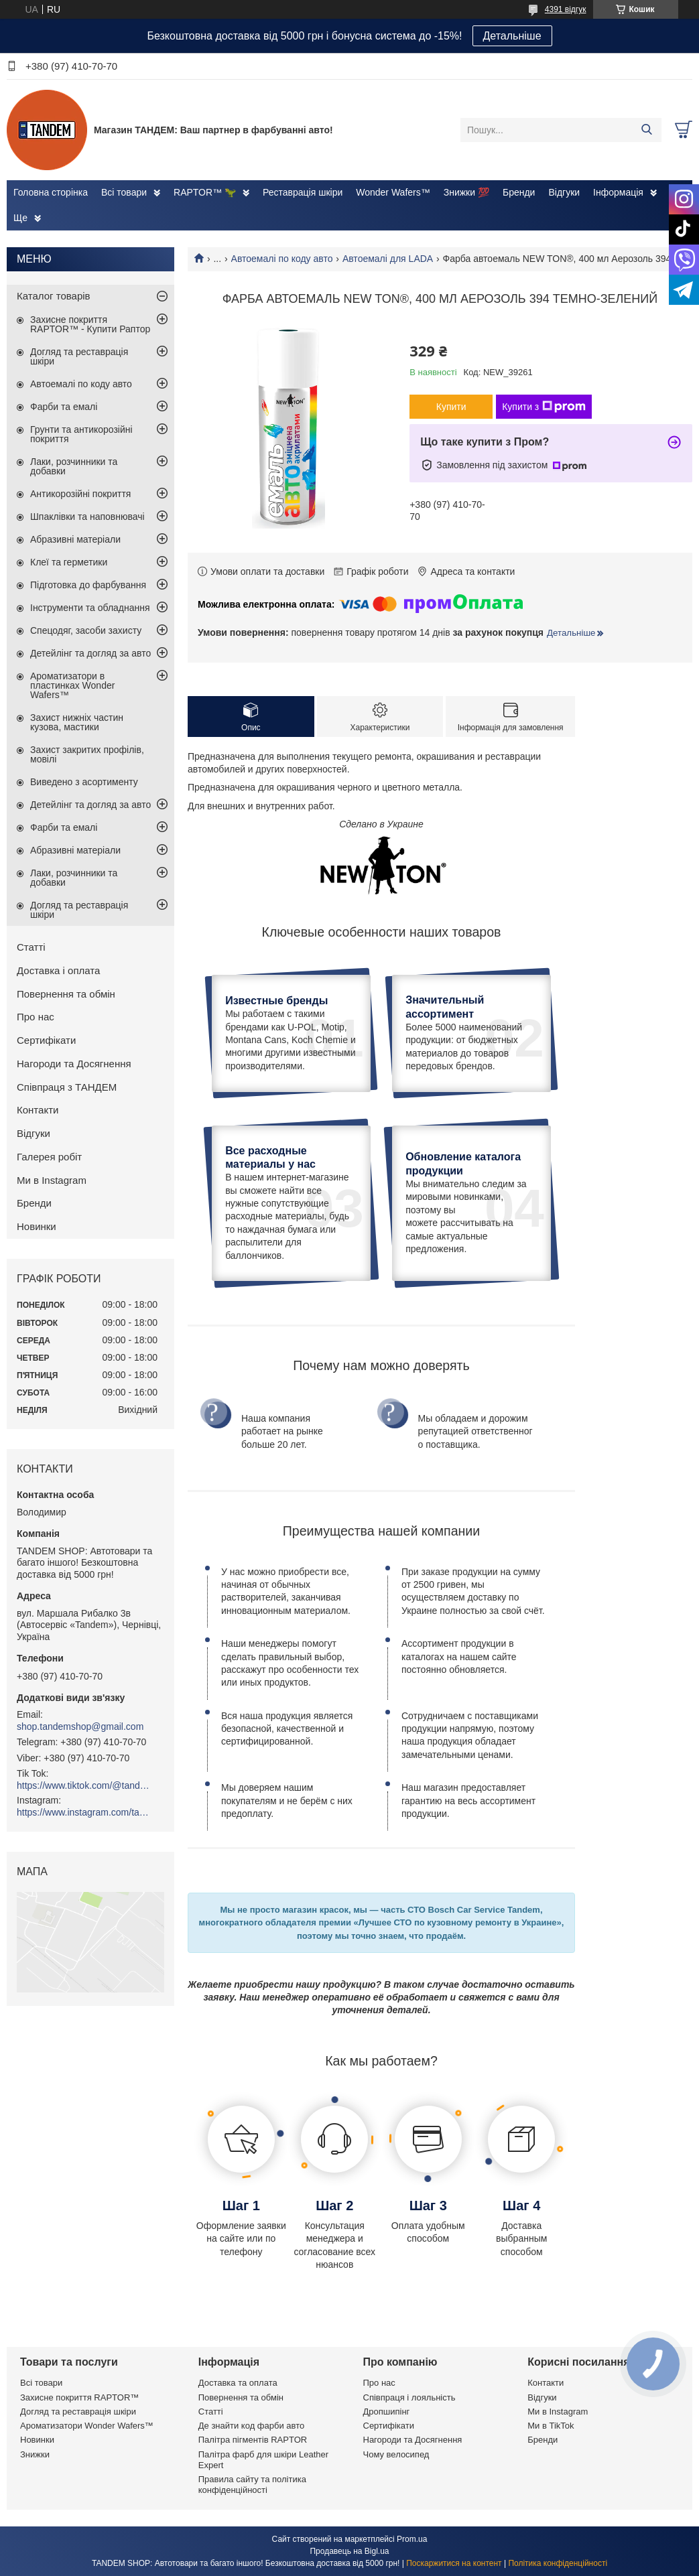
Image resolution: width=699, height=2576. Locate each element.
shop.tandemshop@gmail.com (80, 1726)
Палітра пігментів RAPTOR (252, 2440)
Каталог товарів (53, 295)
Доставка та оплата (237, 2383)
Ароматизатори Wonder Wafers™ (86, 2426)
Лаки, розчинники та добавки (73, 466)
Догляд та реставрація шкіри (79, 356)
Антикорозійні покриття (80, 493)
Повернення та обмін (66, 994)
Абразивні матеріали (75, 539)
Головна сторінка (50, 192)
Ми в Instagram (51, 1180)
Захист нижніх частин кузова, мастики (76, 722)
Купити (451, 406)
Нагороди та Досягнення (74, 1063)
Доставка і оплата (58, 970)
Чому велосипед (396, 2454)
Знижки (35, 2454)
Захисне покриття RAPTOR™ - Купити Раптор (90, 324)
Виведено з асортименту (84, 781)
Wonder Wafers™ (393, 192)
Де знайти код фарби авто (251, 2426)
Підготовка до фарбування (88, 585)
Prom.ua (412, 2539)
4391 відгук (565, 9)
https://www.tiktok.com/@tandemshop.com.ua (84, 1785)
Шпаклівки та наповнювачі (87, 516)
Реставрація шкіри (302, 192)
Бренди (519, 192)
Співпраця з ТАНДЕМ (67, 1087)
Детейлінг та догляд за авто (90, 653)
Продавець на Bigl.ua (349, 2551)
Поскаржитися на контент (453, 2563)
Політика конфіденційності (557, 2563)
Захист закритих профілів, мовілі (87, 754)
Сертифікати (46, 1040)
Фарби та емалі (63, 406)
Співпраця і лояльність (409, 2397)
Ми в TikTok (550, 2426)
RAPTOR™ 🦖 (205, 192)
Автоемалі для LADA (387, 258)
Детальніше (512, 36)
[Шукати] (646, 130)
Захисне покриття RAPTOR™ (79, 2397)
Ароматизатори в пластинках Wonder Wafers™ (72, 685)
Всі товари (124, 192)
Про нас (35, 1016)
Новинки (36, 1226)
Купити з (544, 407)
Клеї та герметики (68, 562)
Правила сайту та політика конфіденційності (252, 2484)
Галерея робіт (49, 1156)
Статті (31, 947)
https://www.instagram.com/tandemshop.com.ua (84, 1812)
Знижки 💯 (466, 192)
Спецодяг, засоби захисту (85, 630)
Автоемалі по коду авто (282, 258)
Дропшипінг (386, 2411)
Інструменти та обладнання (90, 607)
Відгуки (564, 192)
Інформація (618, 192)
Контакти (37, 1109)
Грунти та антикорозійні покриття (81, 434)
